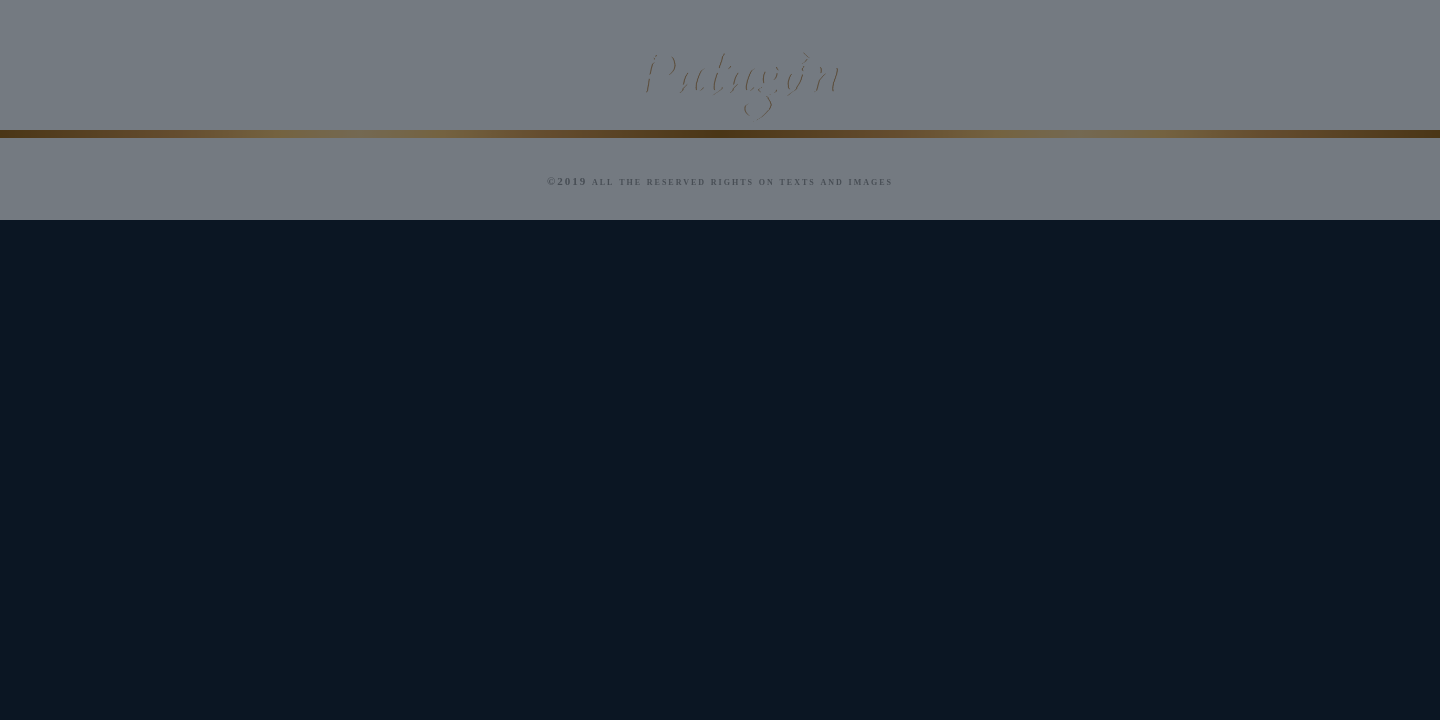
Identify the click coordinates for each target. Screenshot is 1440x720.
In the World (1127, 81)
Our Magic (129, 81)
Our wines (472, 81)
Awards (956, 81)
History (301, 81)
